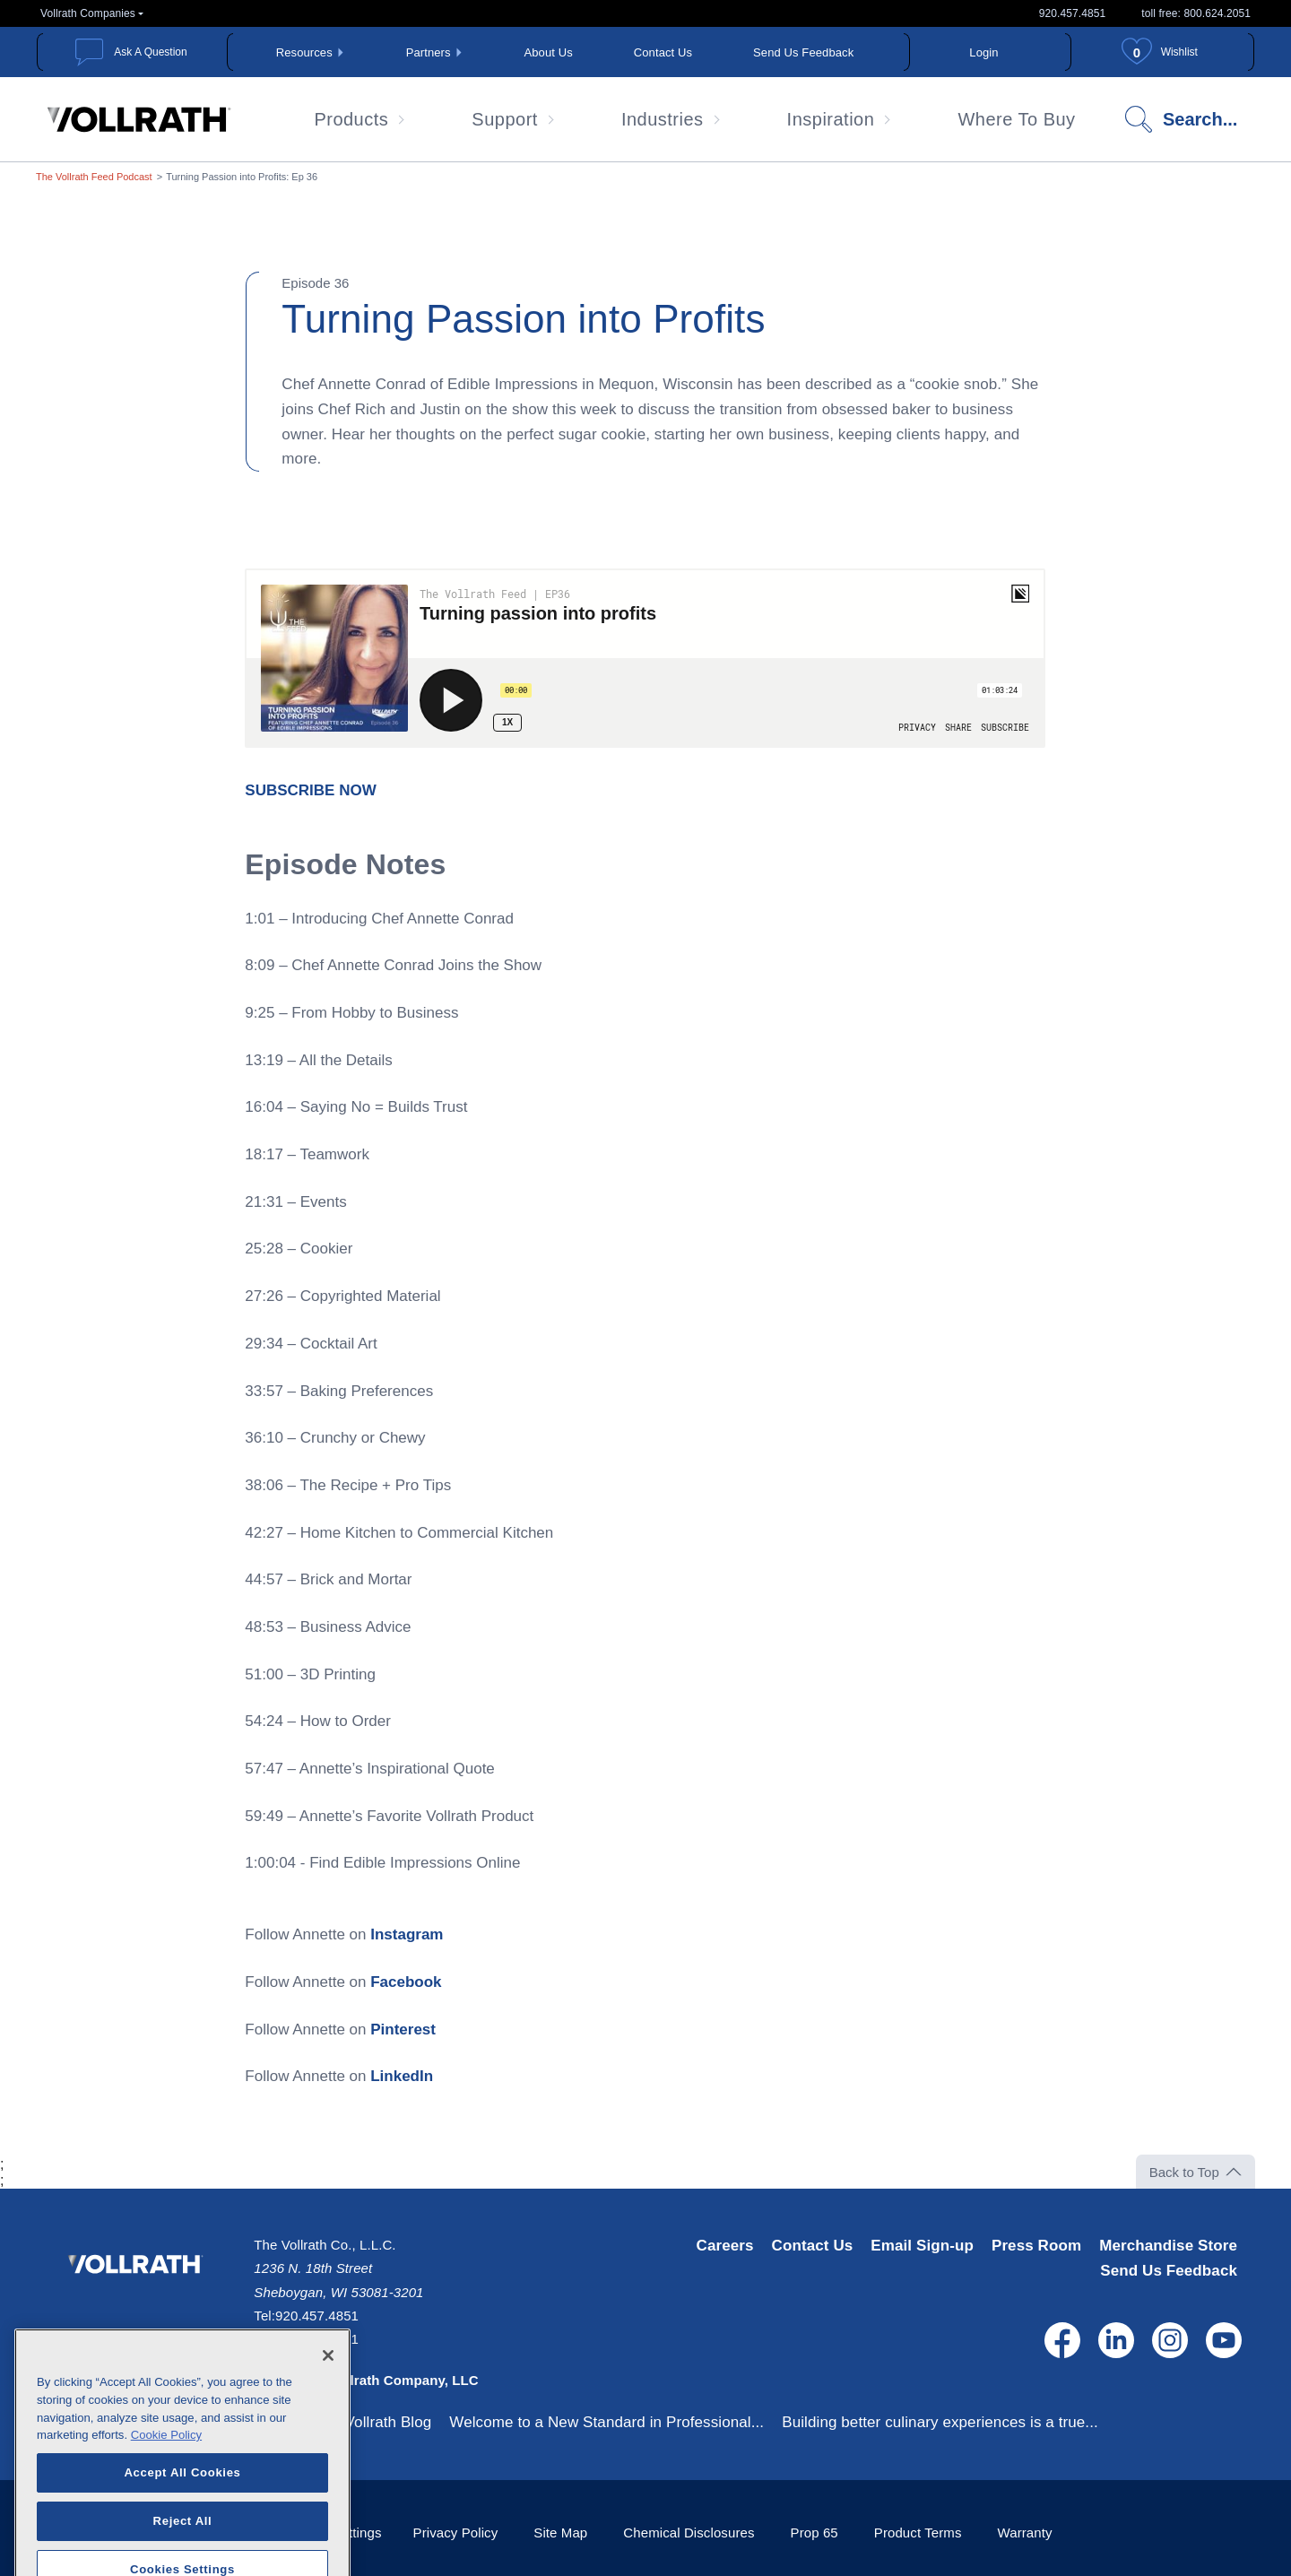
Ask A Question (150, 52)
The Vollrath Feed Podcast (94, 176)
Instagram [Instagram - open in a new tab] (406, 1934)
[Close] (328, 2405)
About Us (548, 52)
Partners (428, 52)
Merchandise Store (1168, 2245)
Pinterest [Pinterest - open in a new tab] (403, 2029)
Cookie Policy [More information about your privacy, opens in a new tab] (166, 2485)
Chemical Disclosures (688, 2532)
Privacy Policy (455, 2532)
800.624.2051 (317, 2338)
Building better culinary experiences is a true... (940, 2422)
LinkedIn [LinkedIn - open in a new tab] (401, 2076)
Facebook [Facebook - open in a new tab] (405, 1982)
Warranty (1025, 2532)
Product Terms (918, 2532)
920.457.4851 (1072, 13)
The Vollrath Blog (372, 2422)
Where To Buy (1016, 119)
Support (505, 119)
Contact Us (663, 52)
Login (983, 52)
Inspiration (831, 119)
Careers (725, 2245)
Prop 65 (814, 2532)
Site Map (560, 2532)
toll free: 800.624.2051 (1196, 13)
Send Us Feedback (803, 52)
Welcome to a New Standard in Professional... (606, 2422)
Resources (304, 52)
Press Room (1036, 2245)
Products (351, 119)
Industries (662, 119)
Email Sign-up (922, 2245)
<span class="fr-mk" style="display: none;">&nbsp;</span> (645, 658)
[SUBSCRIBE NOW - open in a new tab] (310, 790)
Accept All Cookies (182, 2521)
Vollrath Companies (87, 13)
